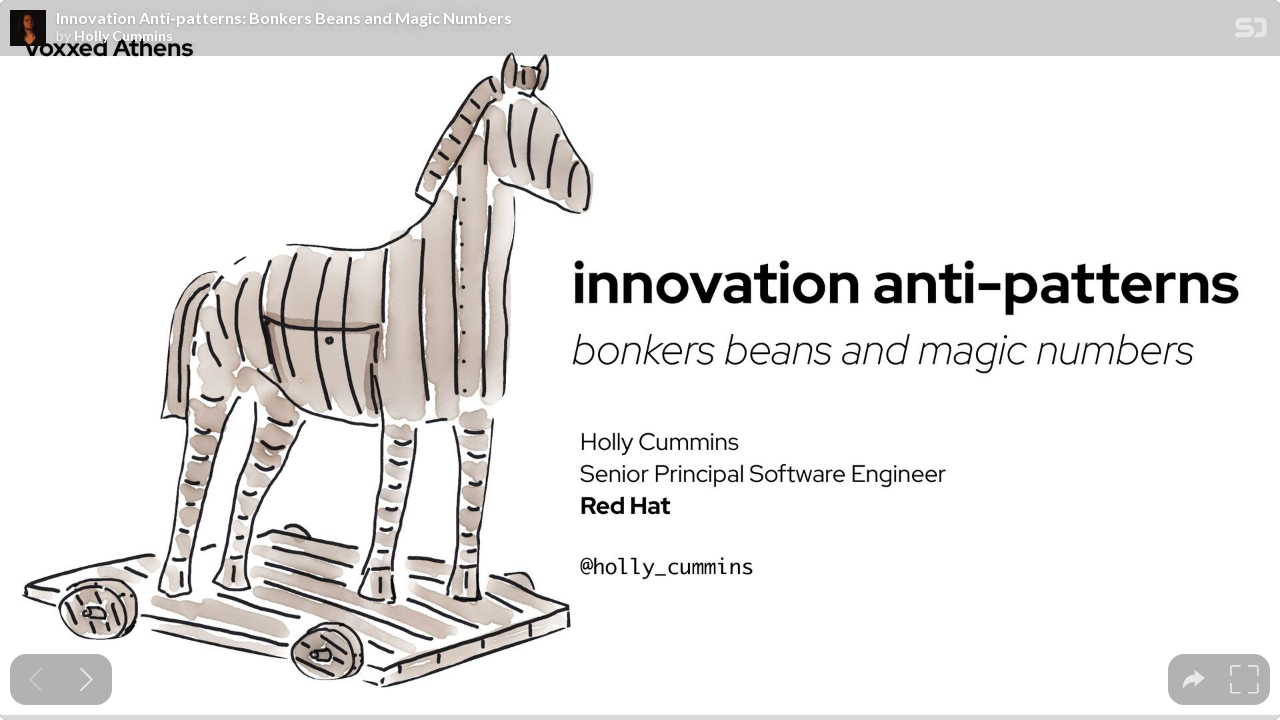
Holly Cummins (123, 36)
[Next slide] (86, 679)
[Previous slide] (35, 679)
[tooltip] (1193, 679)
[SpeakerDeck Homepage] (1251, 31)
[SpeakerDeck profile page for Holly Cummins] (28, 29)
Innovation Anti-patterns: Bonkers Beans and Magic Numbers (284, 18)
